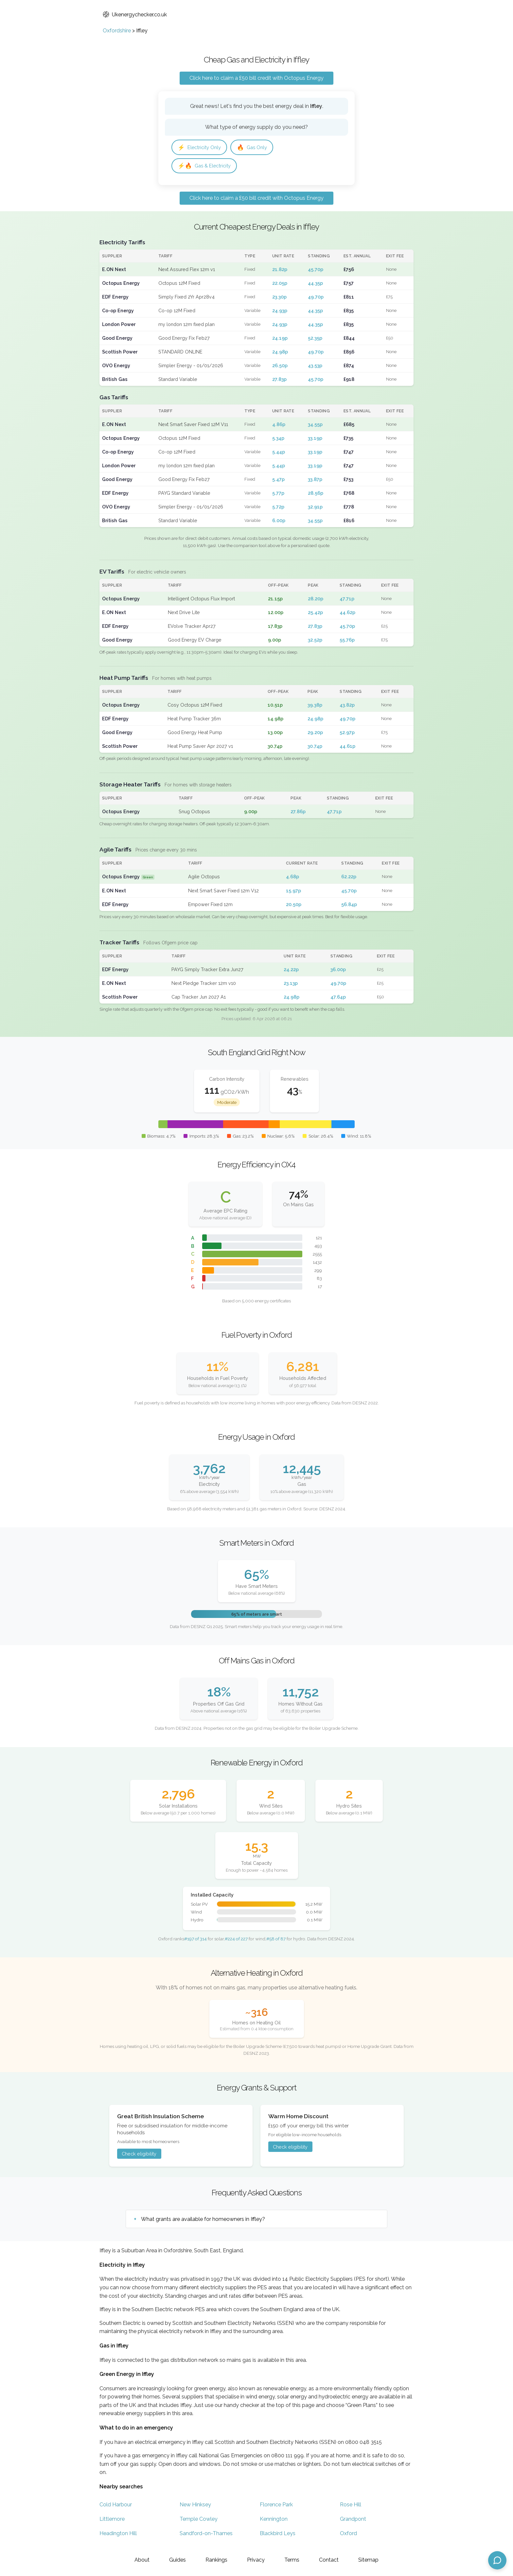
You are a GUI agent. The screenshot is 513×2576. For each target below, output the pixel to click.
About (142, 2560)
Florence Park (276, 2506)
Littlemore (112, 2521)
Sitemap (368, 2560)
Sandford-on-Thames (206, 2535)
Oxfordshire (117, 30)
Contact (329, 2560)
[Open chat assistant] (497, 2560)
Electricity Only (201, 147)
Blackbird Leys (277, 2535)
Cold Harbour (115, 2506)
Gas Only (257, 147)
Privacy (256, 2560)
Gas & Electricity (206, 166)
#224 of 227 (236, 1940)
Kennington (274, 2521)
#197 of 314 (195, 1940)
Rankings (216, 2560)
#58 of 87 (276, 1940)
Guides (177, 2560)
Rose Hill (350, 2506)
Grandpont (353, 2521)
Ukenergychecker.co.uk (135, 14)
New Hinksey (195, 2506)
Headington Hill (118, 2535)
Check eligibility (139, 2155)
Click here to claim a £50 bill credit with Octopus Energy (256, 78)
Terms (291, 2560)
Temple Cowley (199, 2521)
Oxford (348, 2535)
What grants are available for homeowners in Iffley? (203, 2221)
